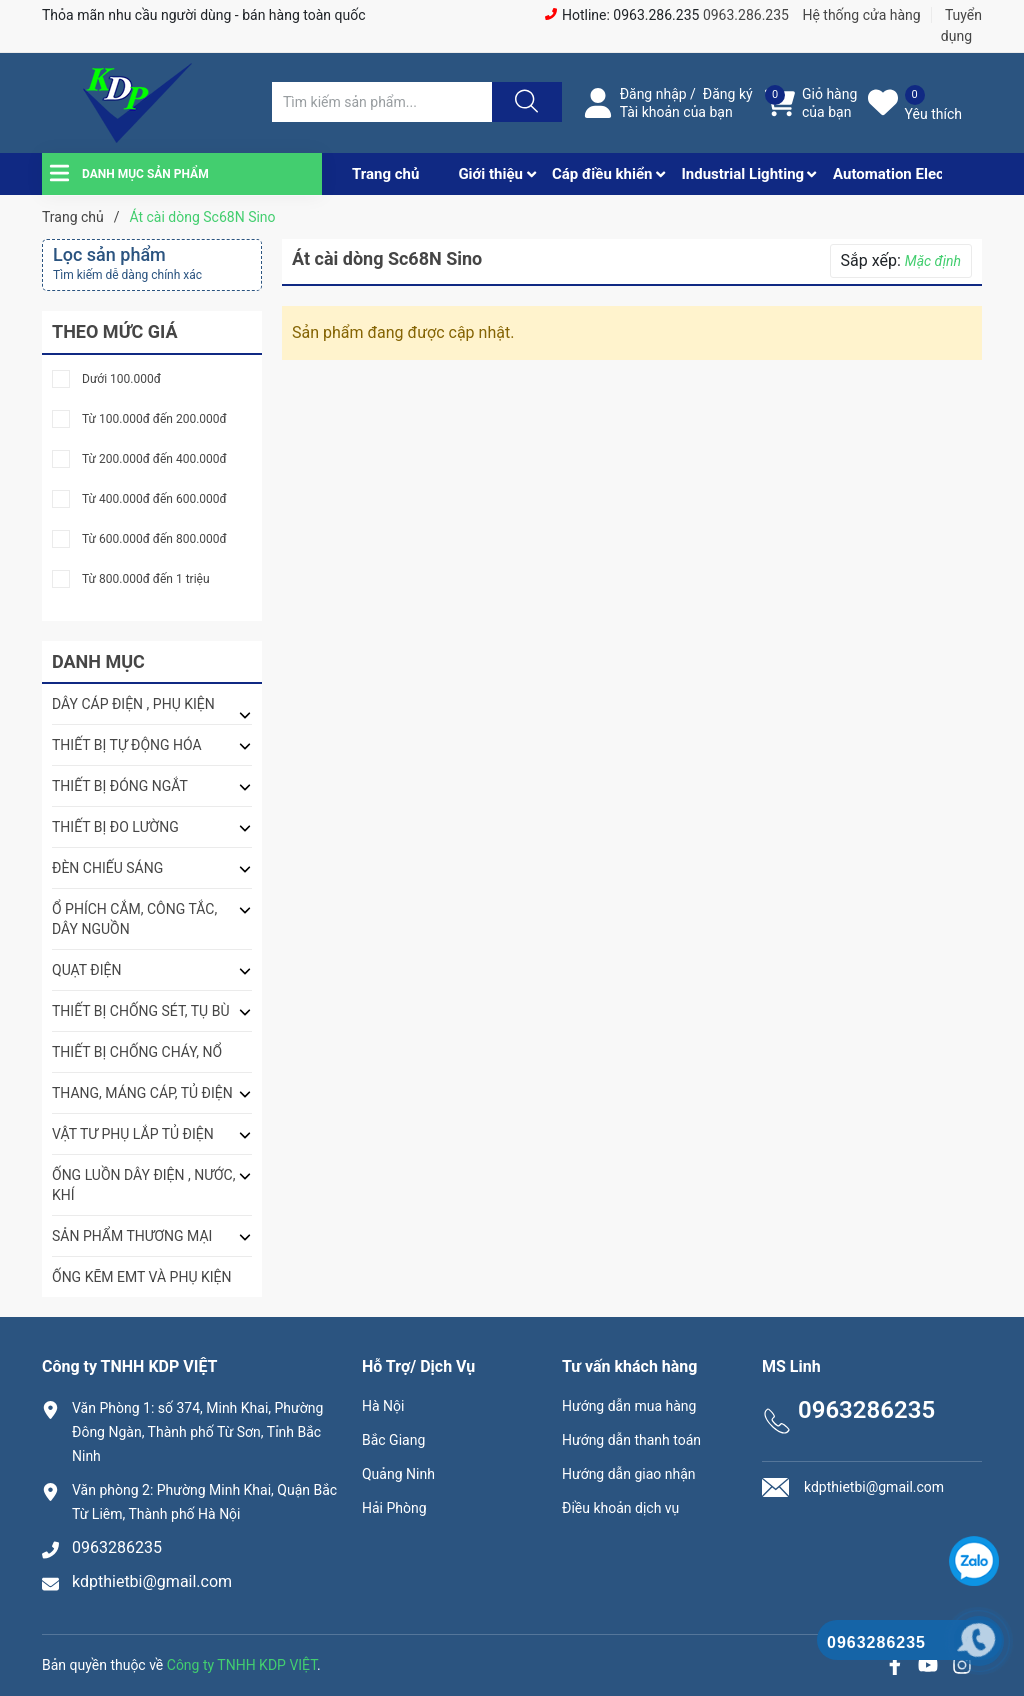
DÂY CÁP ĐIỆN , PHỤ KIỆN (133, 704)
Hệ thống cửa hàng (861, 15)
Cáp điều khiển (602, 174)
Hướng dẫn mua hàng (629, 1406)
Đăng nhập (653, 94)
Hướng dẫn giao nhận (629, 1474)
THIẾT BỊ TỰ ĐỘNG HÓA (127, 745)
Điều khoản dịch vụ (620, 1508)
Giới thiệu (490, 174)
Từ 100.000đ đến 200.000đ (154, 419)
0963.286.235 (746, 15)
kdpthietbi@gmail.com (152, 1581)
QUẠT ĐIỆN (87, 970)
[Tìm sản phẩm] (382, 102)
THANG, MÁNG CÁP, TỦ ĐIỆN (142, 1093)
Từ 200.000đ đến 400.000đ (154, 459)
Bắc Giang (393, 1440)
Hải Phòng (394, 1508)
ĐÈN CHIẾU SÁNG (107, 868)
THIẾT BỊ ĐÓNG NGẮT (120, 786)
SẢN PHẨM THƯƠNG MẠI (132, 1236)
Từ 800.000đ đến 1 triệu (146, 579)
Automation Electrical (905, 174)
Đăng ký (728, 94)
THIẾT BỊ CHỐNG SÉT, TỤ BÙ (140, 1011)
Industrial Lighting (742, 174)
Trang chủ (385, 174)
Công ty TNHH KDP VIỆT (242, 1665)
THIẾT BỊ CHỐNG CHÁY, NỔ (137, 1052)
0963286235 (117, 1547)
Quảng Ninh (398, 1474)
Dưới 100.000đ (121, 379)
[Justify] (524, 102)
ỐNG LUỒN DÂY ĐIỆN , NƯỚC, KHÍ (143, 1185)
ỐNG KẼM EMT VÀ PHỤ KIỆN (142, 1277)
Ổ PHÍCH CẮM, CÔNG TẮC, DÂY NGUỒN (134, 919)
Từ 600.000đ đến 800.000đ (154, 539)
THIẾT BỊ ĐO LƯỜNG (115, 827)
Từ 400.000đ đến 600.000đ (154, 499)
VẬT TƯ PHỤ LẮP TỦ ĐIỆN (133, 1134)
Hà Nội (383, 1406)
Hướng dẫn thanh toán (631, 1440)
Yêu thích (933, 114)
